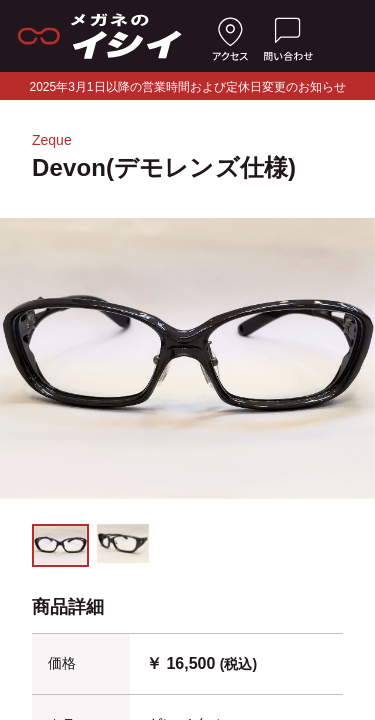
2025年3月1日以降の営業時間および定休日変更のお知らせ (187, 87)
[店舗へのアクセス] (230, 36)
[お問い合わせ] (288, 36)
